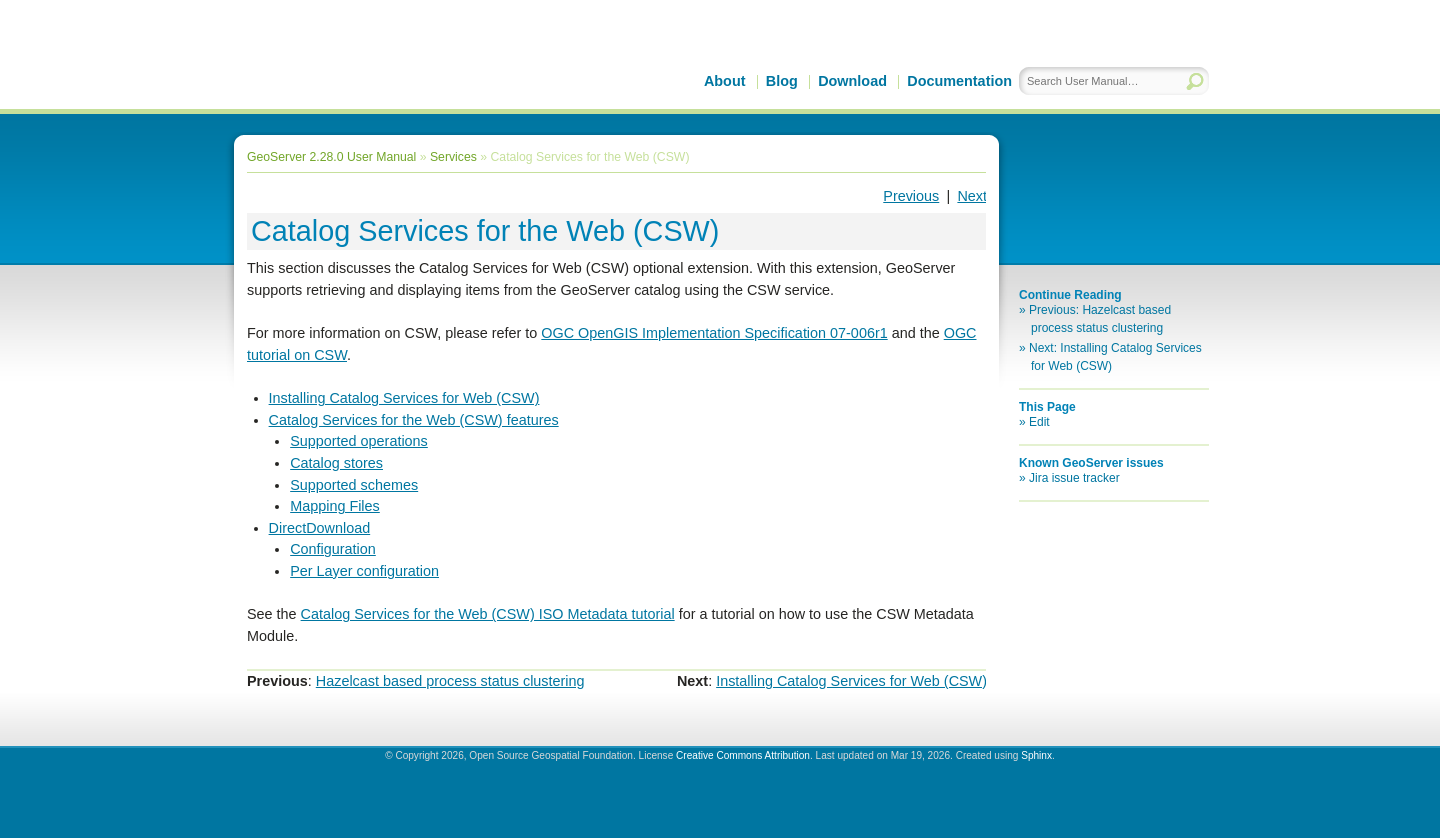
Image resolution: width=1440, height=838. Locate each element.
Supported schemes (354, 485)
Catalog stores (336, 463)
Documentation (959, 81)
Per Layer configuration (364, 571)
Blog (782, 81)
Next (972, 196)
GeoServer (401, 76)
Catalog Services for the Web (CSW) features (414, 420)
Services (453, 157)
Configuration (333, 549)
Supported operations (359, 441)
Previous (911, 196)
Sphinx (1036, 755)
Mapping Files (335, 506)
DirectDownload (320, 528)
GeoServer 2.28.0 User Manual (331, 157)
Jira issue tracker (1074, 478)
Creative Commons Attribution (743, 755)
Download (852, 81)
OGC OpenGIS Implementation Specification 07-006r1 (714, 333)
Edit (1039, 422)
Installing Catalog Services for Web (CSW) (404, 398)
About (725, 81)
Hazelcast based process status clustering (450, 681)
